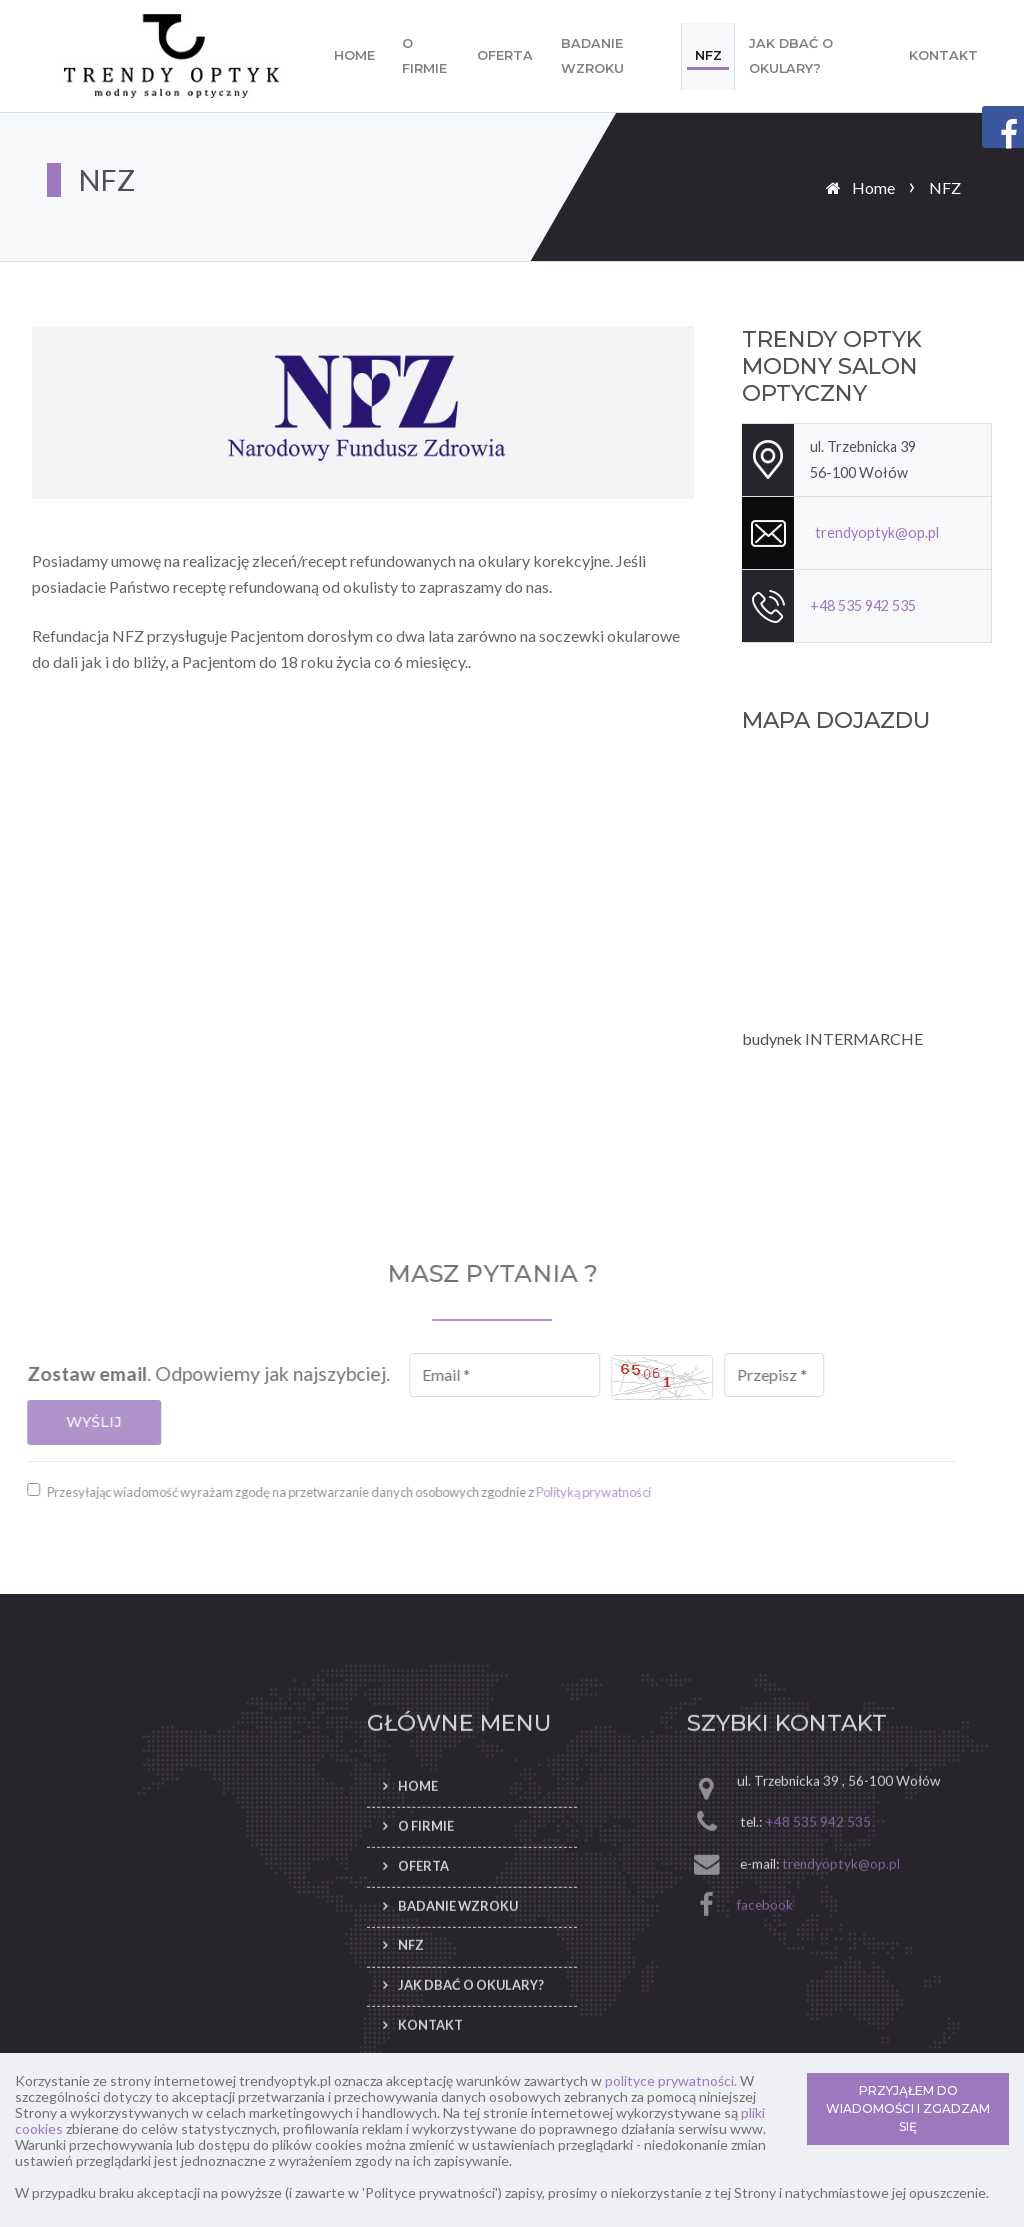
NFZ (708, 55)
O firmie (424, 56)
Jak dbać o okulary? (791, 56)
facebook (765, 1978)
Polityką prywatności (520, 1492)
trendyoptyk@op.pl (877, 532)
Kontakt (943, 55)
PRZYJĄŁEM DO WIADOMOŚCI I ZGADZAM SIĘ (908, 2108)
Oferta (505, 55)
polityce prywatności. (671, 2080)
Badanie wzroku (592, 56)
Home (354, 55)
